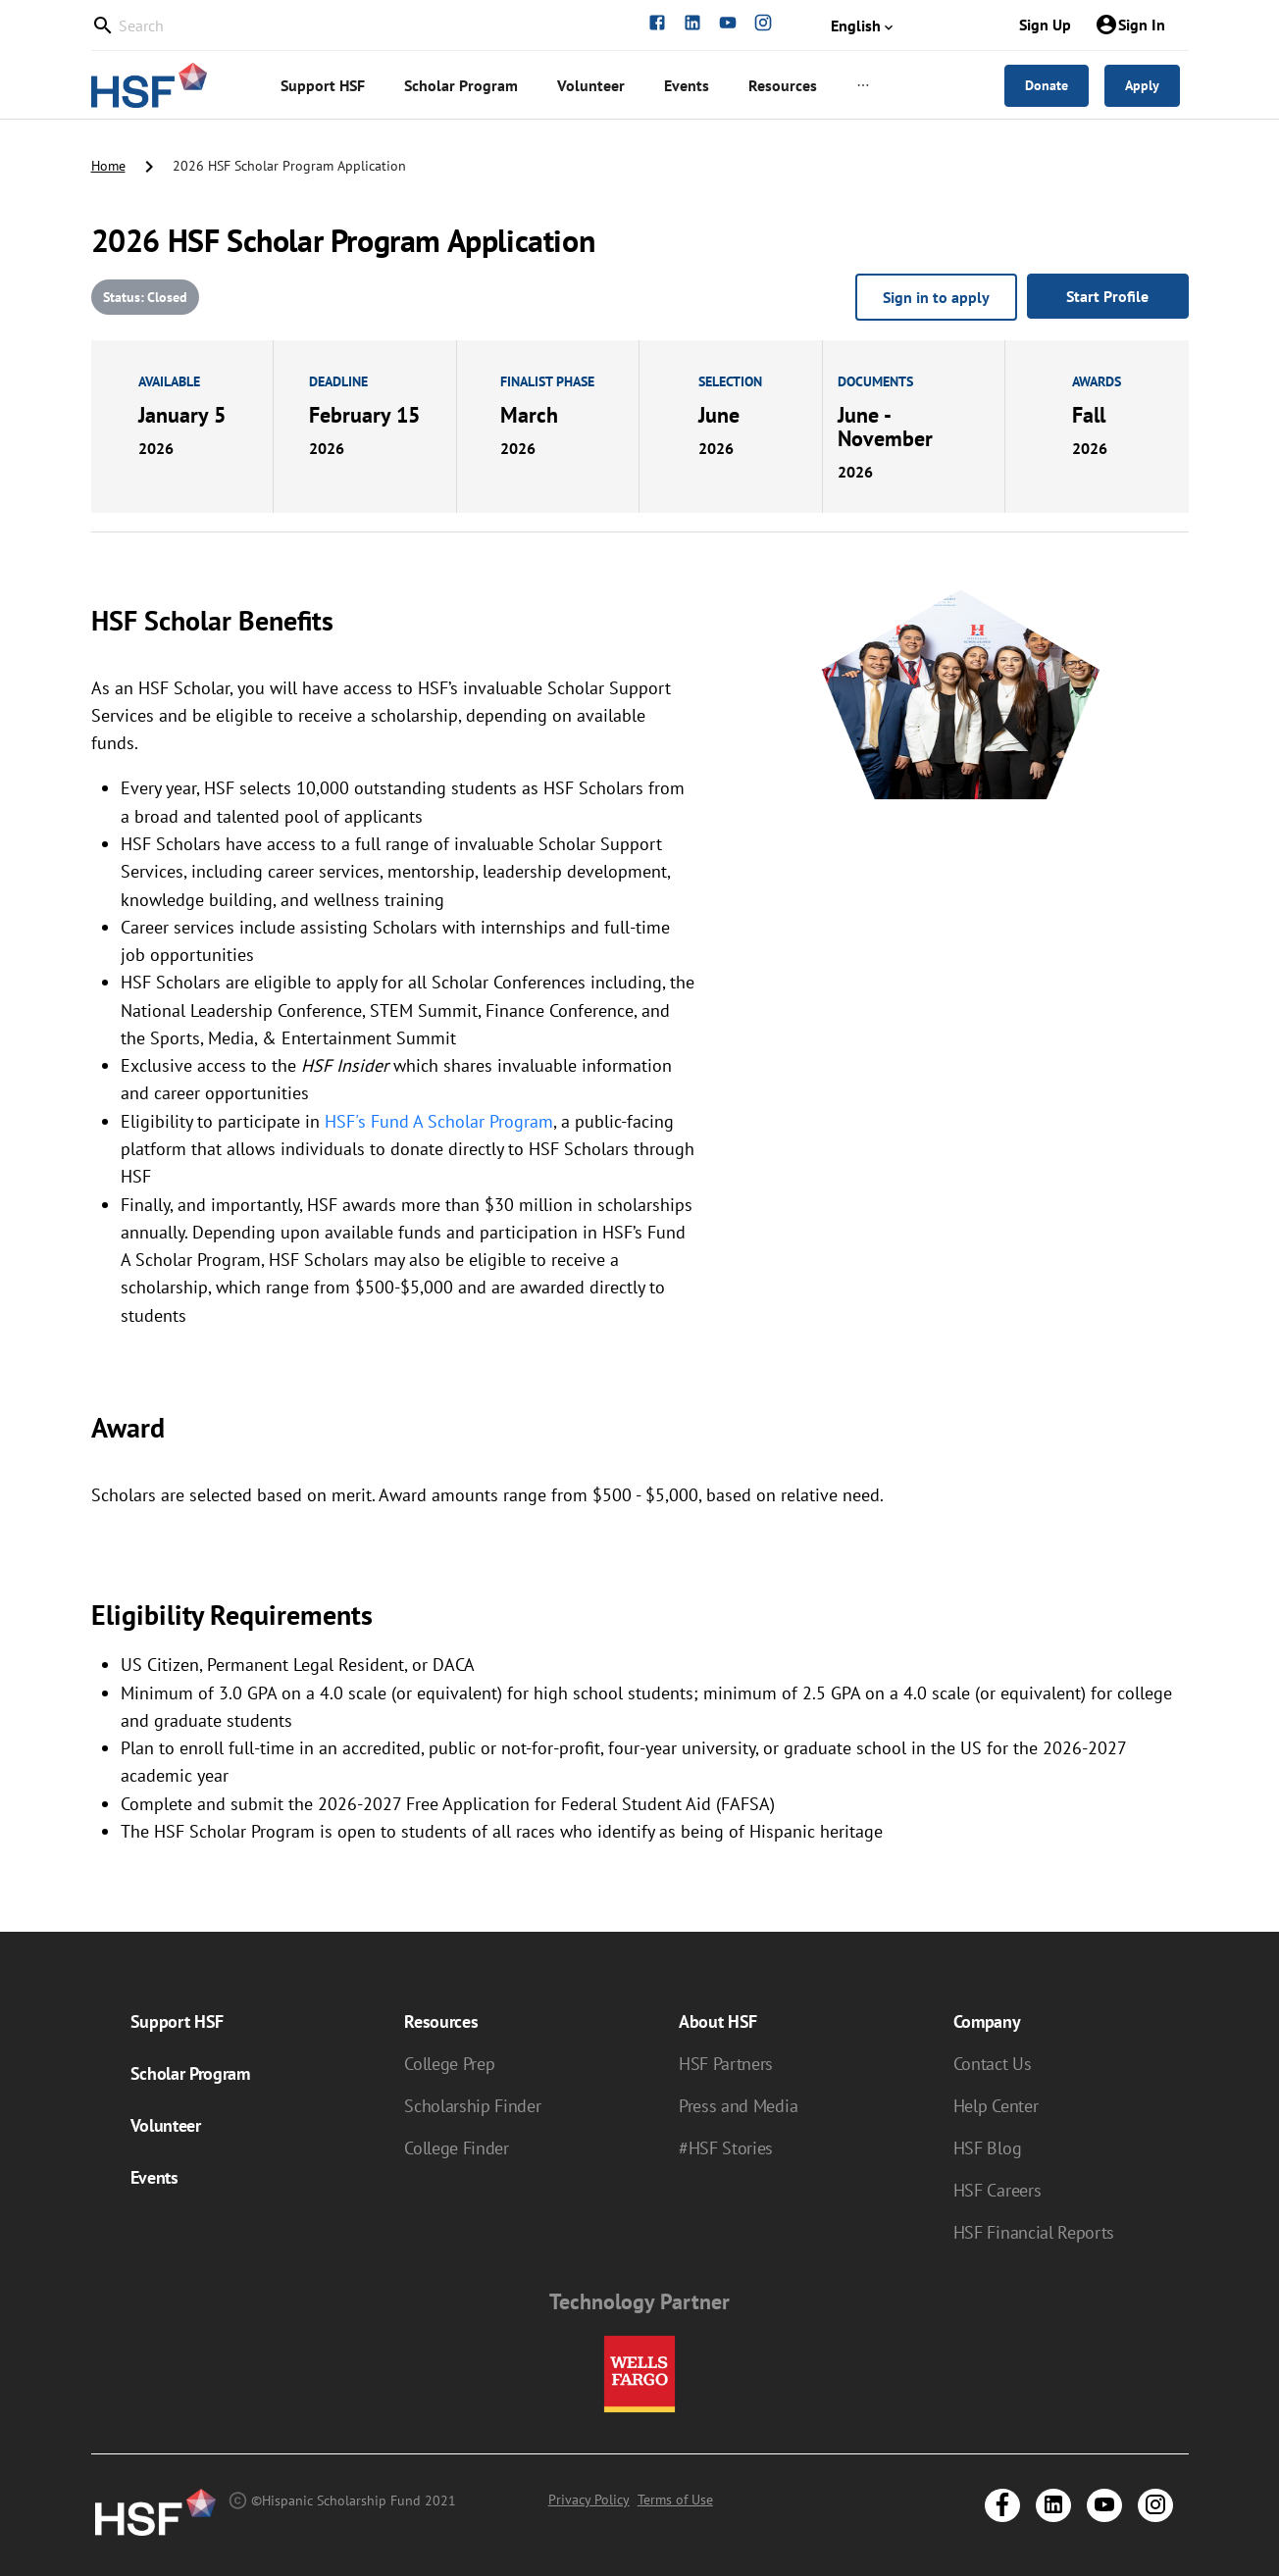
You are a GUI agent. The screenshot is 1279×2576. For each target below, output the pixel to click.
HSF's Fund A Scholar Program (439, 1121)
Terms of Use (675, 2499)
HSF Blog (987, 2148)
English (863, 25)
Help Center (995, 2106)
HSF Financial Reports (1033, 2232)
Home (108, 166)
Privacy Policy (589, 2499)
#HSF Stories (726, 2148)
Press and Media (738, 2106)
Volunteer (165, 2125)
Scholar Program (190, 2073)
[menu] (602, 85)
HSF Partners (726, 2063)
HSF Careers (997, 2190)
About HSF (718, 2021)
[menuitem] (323, 86)
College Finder (456, 2148)
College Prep (449, 2063)
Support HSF (177, 2021)
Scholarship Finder (472, 2106)
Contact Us (992, 2063)
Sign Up (1045, 24)
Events (154, 2177)
